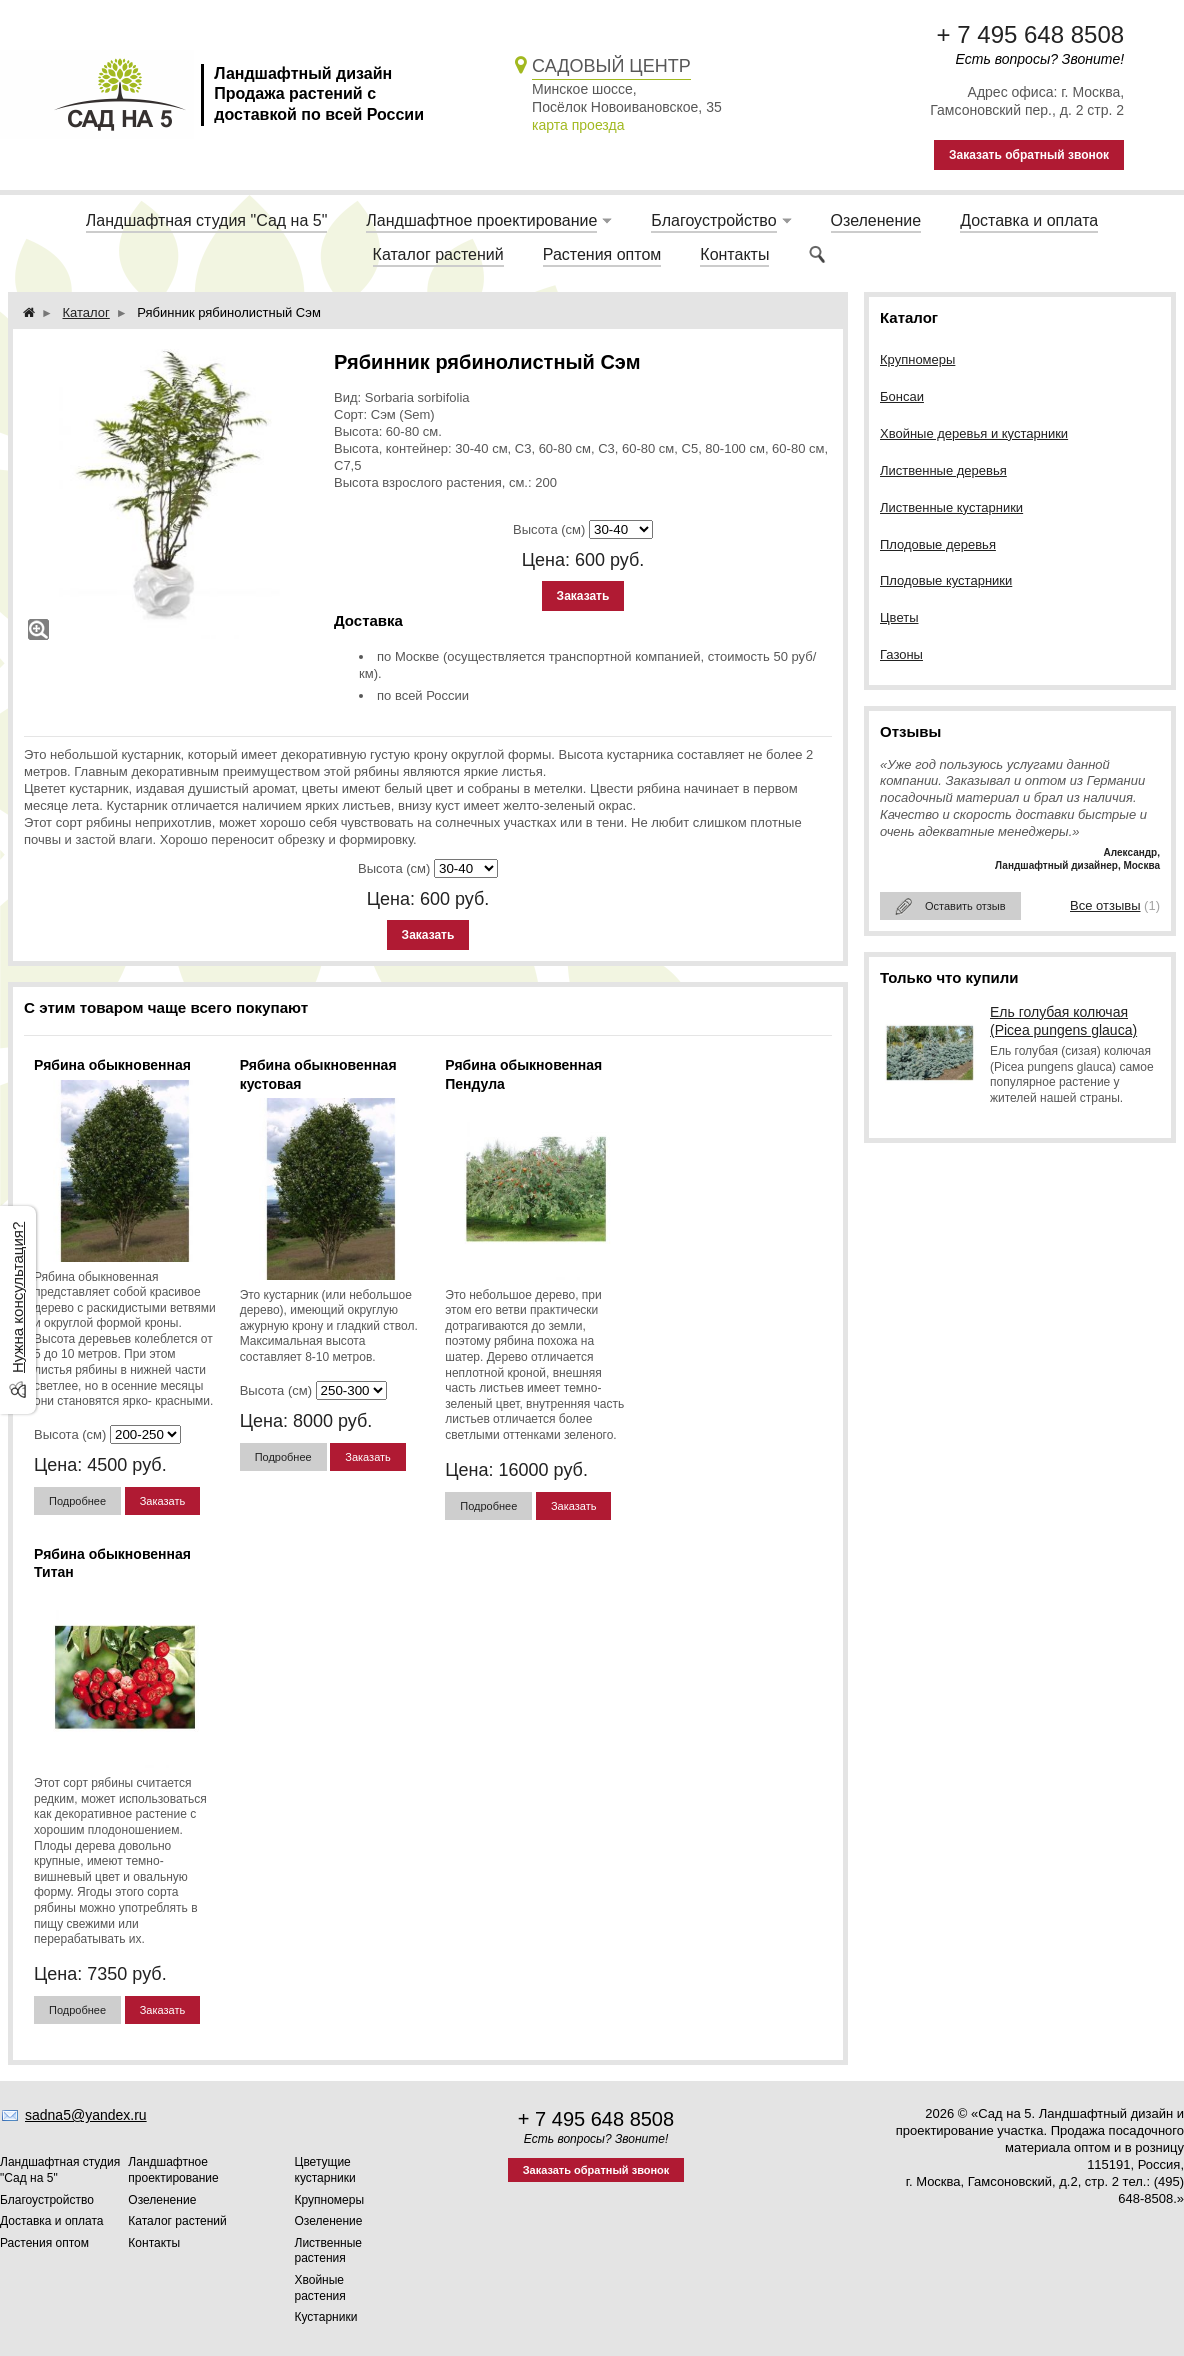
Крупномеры (917, 359)
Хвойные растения (320, 2288)
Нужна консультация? (17, 1296)
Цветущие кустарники (325, 2170)
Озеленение (876, 220)
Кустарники (326, 2317)
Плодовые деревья (938, 544)
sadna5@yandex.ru (86, 2115)
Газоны (901, 654)
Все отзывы (1105, 905)
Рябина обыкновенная (112, 1065)
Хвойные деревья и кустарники (974, 433)
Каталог (86, 312)
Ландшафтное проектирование (481, 220)
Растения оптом (602, 254)
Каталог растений (438, 254)
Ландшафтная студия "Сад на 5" (207, 220)
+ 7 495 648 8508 (1031, 34)
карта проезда (578, 125)
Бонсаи (902, 396)
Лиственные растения (329, 2251)
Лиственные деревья (943, 470)
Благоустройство (713, 220)
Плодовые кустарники (946, 580)
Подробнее (77, 1501)
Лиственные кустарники (951, 507)
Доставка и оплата (1029, 220)
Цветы (899, 617)
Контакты (734, 254)
